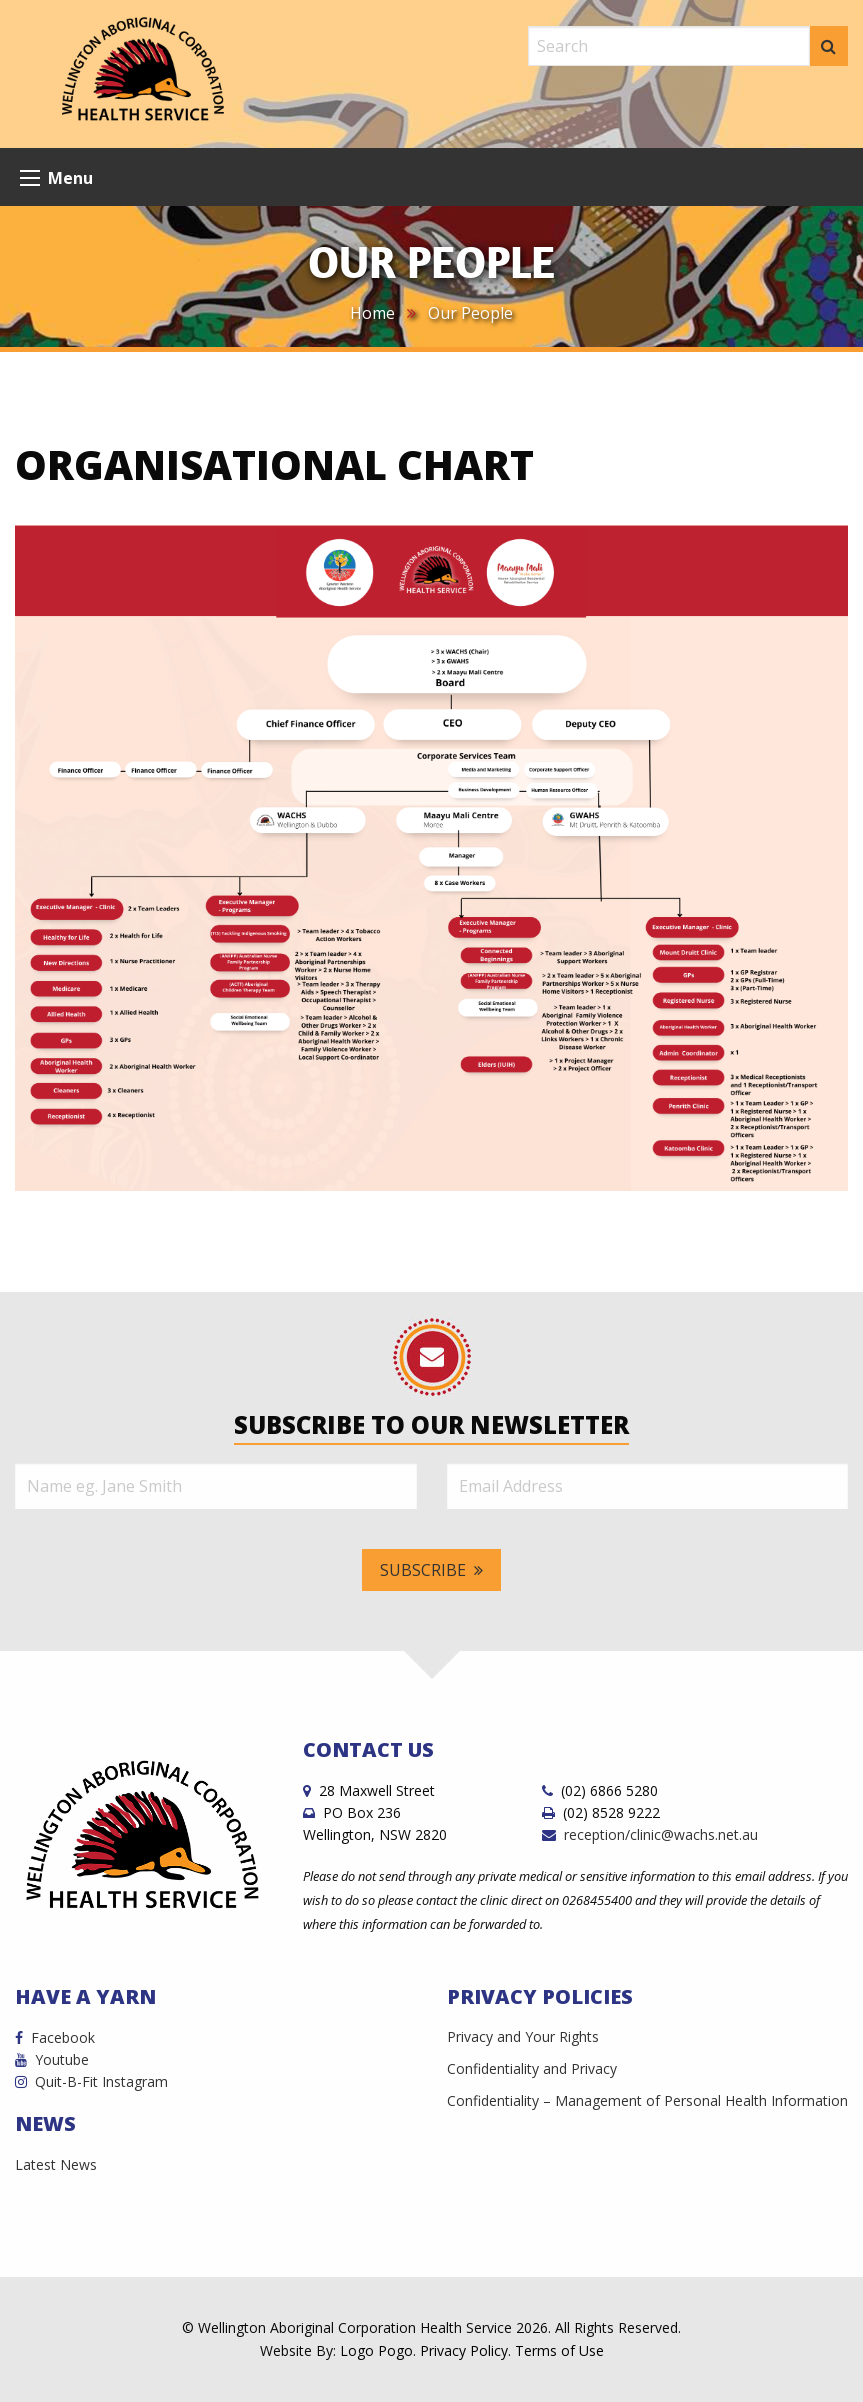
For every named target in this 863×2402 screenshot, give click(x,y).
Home (372, 313)
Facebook (55, 2037)
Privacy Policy (464, 2350)
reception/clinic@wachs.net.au (650, 1834)
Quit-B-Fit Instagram (91, 2081)
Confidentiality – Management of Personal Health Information (647, 2100)
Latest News (56, 2164)
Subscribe (431, 1570)
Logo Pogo (376, 2350)
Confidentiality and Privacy (532, 2068)
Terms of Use (559, 2350)
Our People (470, 313)
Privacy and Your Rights (523, 2036)
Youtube (52, 2059)
